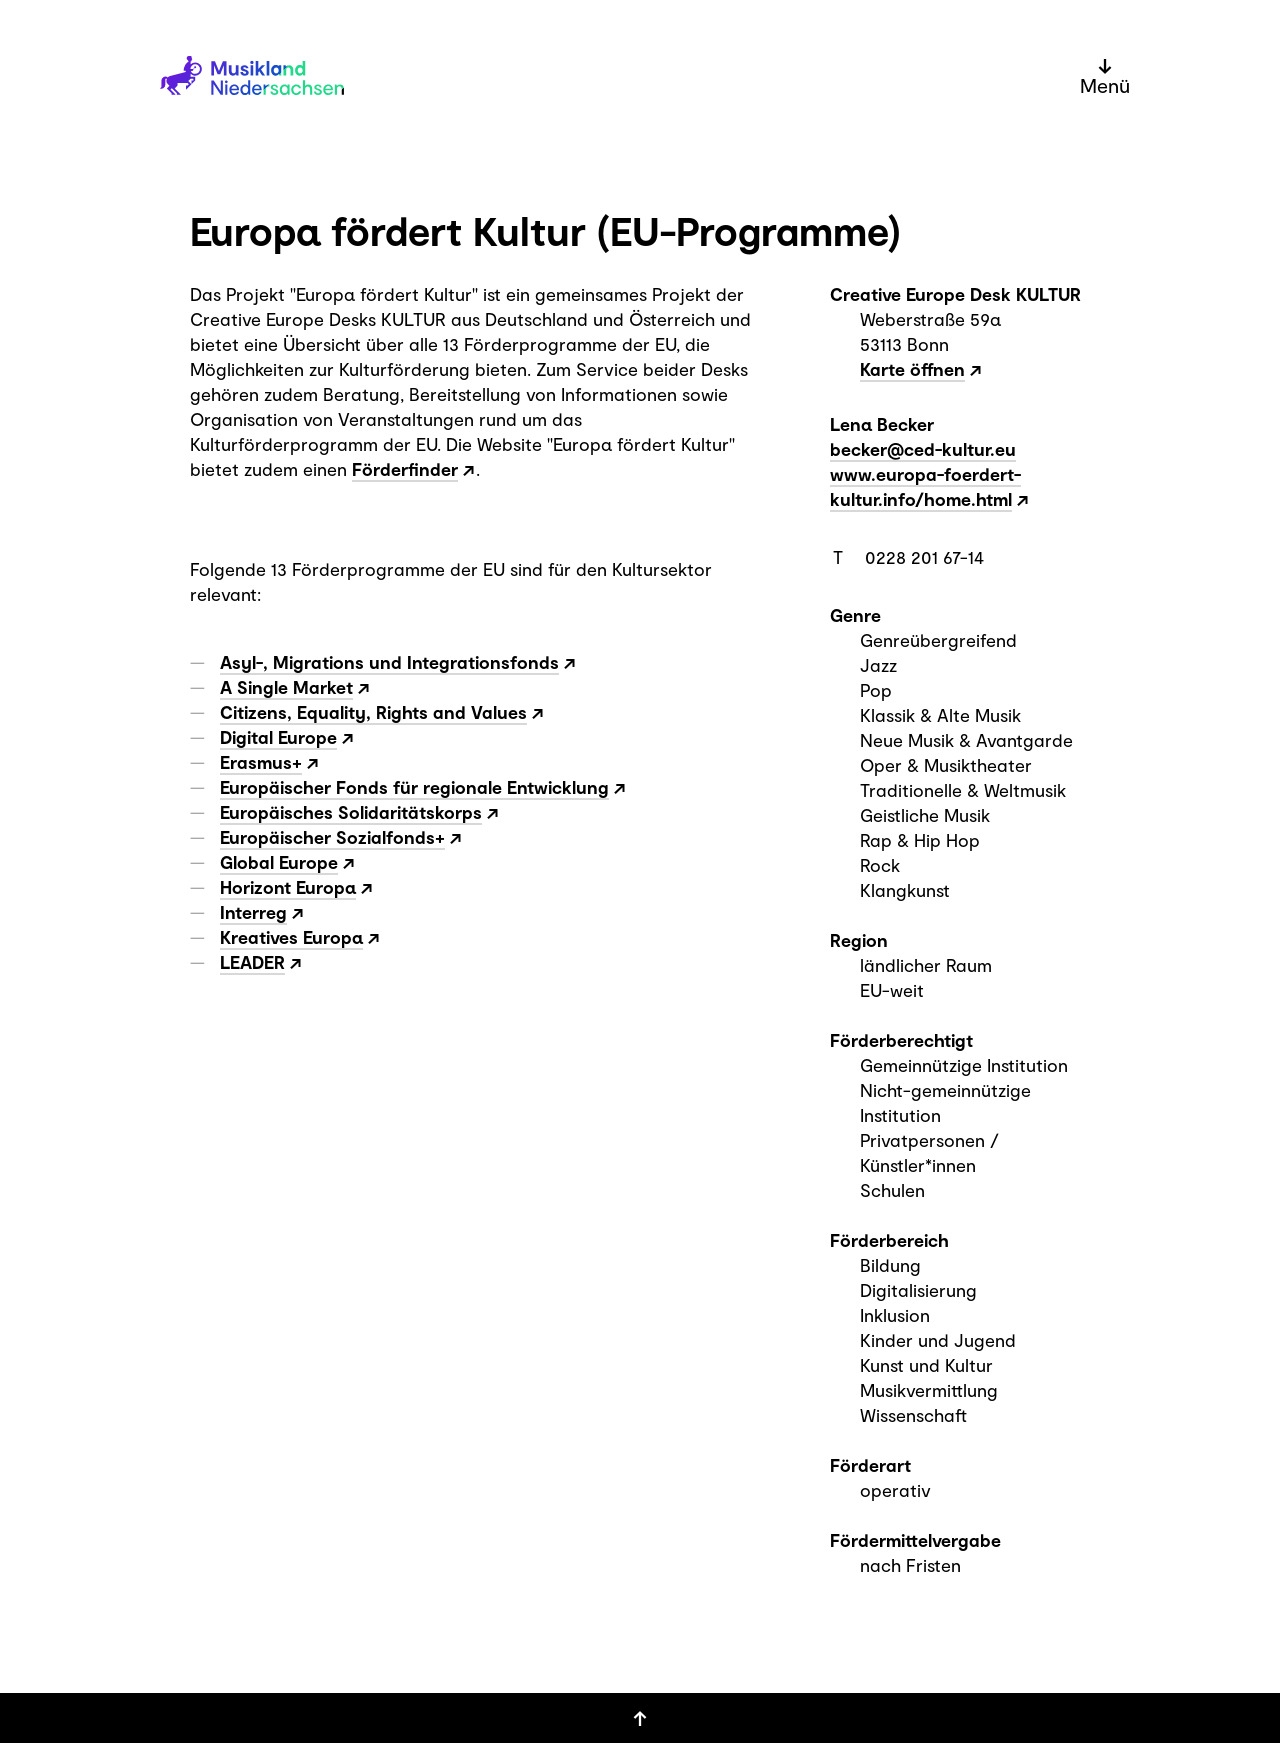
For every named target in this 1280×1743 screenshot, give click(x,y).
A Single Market (286, 687)
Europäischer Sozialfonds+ (332, 837)
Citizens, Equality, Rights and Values (373, 712)
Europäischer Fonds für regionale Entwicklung (414, 787)
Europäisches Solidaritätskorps (351, 812)
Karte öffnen (912, 369)
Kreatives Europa (291, 937)
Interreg (253, 912)
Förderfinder (405, 469)
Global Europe (279, 862)
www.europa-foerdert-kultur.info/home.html (925, 486)
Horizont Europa (288, 887)
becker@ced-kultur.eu (923, 449)
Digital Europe (278, 737)
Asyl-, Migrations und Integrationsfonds (389, 662)
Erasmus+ (261, 762)
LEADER (252, 962)
